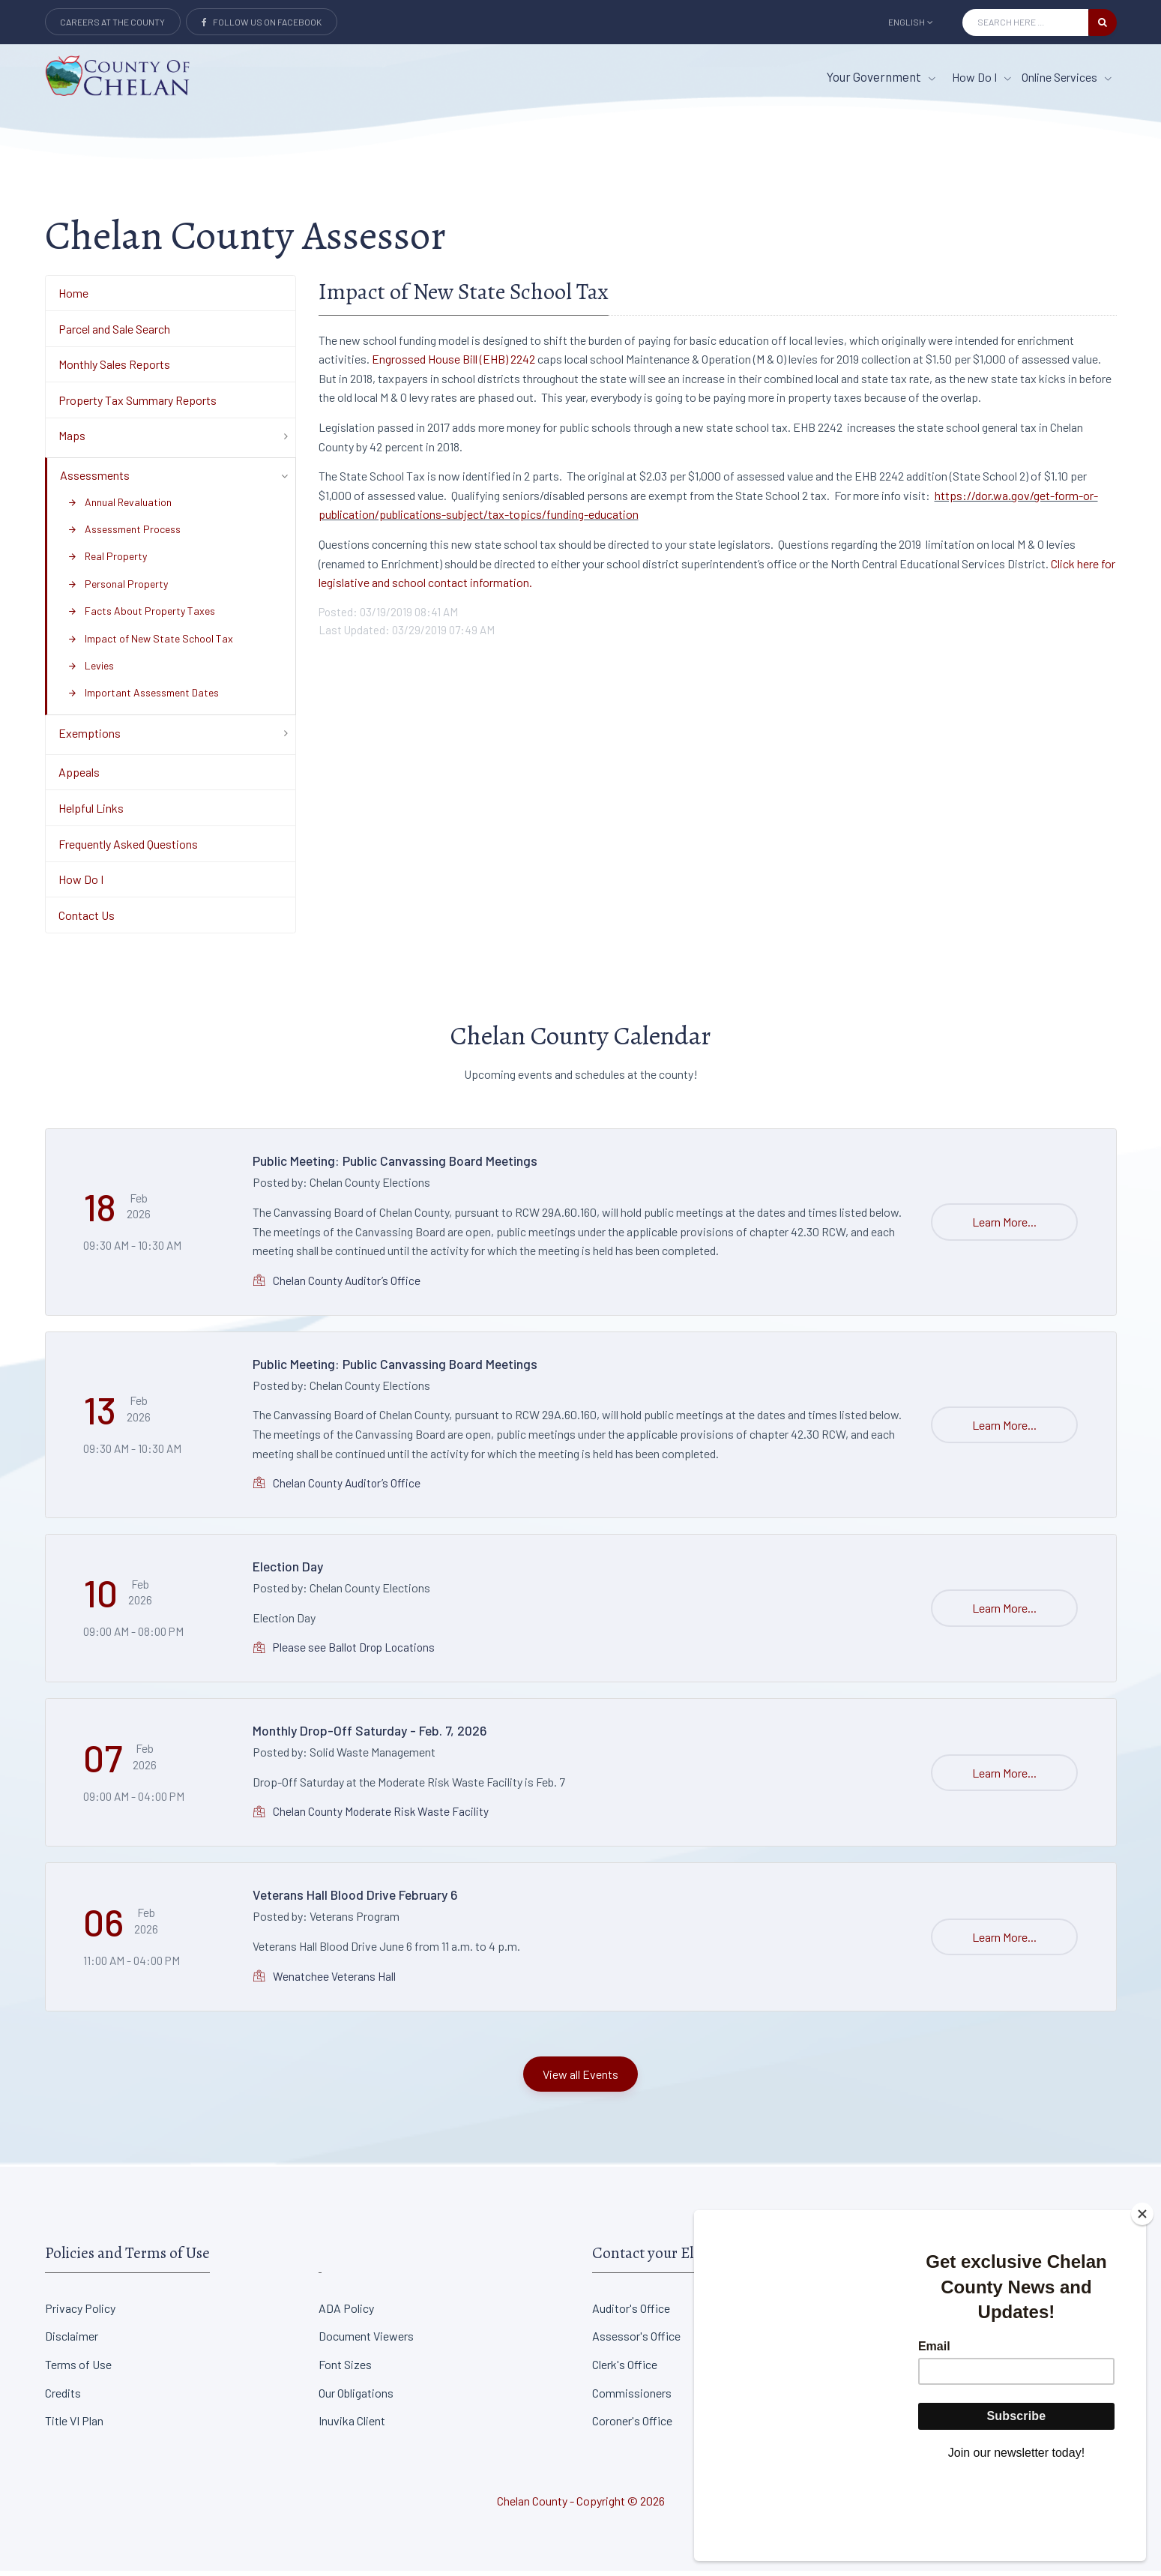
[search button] (1102, 22)
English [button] (910, 21)
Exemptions (89, 739)
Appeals (79, 778)
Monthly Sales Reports (114, 370)
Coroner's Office (632, 2426)
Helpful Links (91, 814)
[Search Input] (1025, 22)
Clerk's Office (624, 2370)
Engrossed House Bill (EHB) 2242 (453, 365)
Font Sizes (345, 2370)
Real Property (107, 562)
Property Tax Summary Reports (137, 406)
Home (73, 299)
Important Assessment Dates (143, 698)
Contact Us (86, 921)
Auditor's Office (631, 2313)
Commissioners (632, 2398)
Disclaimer (71, 2342)
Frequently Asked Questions (128, 849)
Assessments (95, 481)
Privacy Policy (80, 2313)
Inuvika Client (352, 2426)
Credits (63, 2398)
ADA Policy (346, 2313)
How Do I (80, 885)
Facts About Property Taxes (141, 616)
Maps (71, 441)
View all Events (580, 2079)
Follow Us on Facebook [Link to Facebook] (262, 21)
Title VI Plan (74, 2426)
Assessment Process (124, 535)
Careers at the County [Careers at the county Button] (112, 21)
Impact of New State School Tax (150, 643)
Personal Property (117, 589)
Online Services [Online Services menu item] (1067, 77)
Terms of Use (78, 2370)
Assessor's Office (636, 2342)
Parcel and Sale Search (114, 334)
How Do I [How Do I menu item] (981, 77)
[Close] (1142, 2297)
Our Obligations (356, 2398)
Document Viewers (366, 2342)
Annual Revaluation (119, 507)
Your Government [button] (881, 76)
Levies (90, 671)
